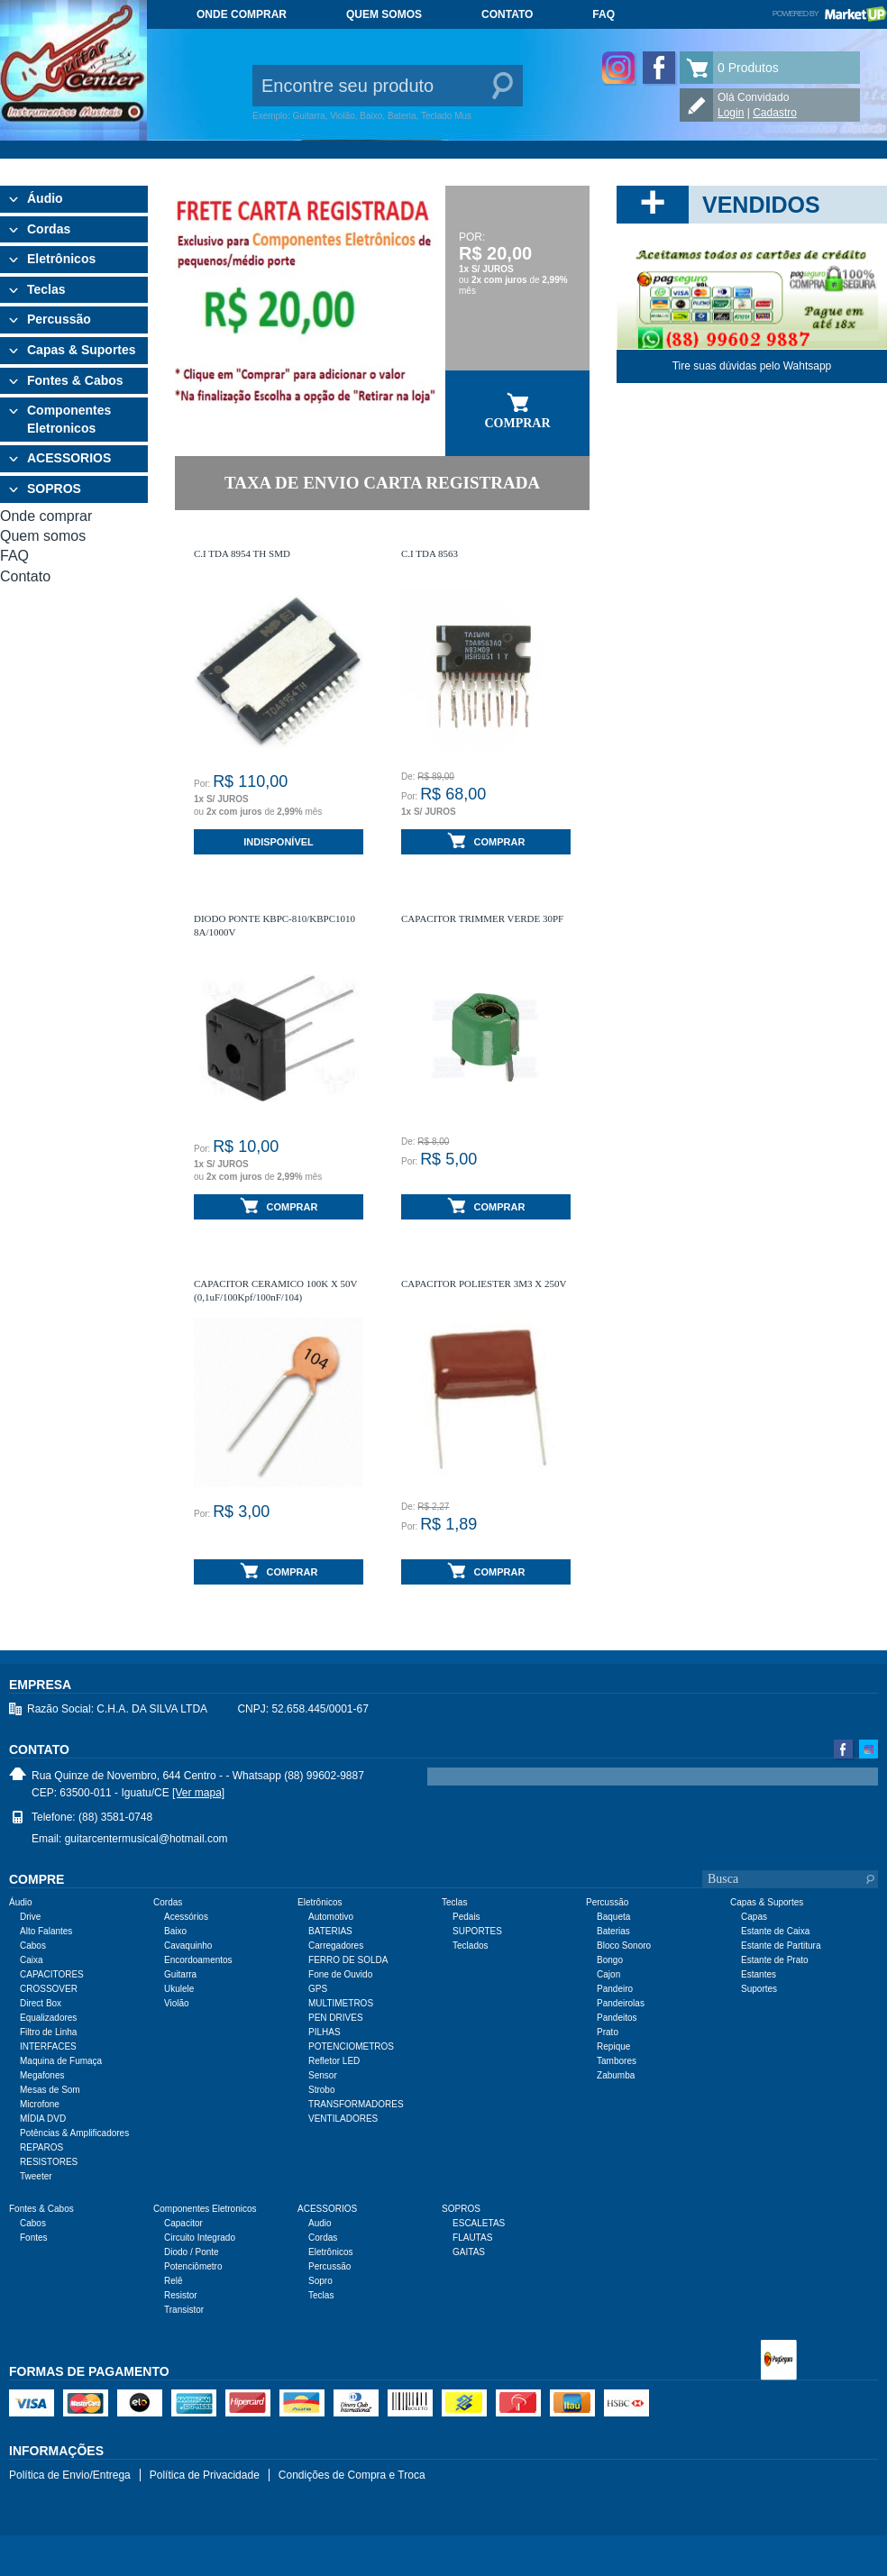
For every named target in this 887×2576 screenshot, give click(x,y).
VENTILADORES (343, 2119)
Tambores (616, 2061)
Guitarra (180, 1974)
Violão (176, 2003)
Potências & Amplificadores (74, 2133)
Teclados (470, 1945)
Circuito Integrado (199, 2238)
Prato (607, 2032)
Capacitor (183, 2223)
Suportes (759, 1989)
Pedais (466, 1917)
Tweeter (36, 2176)
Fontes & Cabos (75, 380)
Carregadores (335, 1945)
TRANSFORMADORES (356, 2104)
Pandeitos (616, 2018)
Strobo (321, 2090)
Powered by (830, 13)
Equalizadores (48, 2018)
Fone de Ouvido (340, 1974)
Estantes (758, 1974)
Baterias (613, 1931)
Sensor (322, 2075)
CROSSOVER (49, 1989)
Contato (507, 14)
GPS (317, 1989)
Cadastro (775, 112)
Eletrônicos (61, 258)
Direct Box (40, 2003)
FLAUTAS (472, 2238)
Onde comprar (242, 14)
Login (731, 112)
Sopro (320, 2281)
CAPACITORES (52, 1974)
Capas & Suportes (81, 350)
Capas (754, 1917)
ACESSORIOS (69, 458)
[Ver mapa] (198, 1792)
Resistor (180, 2295)
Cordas (48, 229)
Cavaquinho (188, 1945)
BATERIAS (330, 1931)
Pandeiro (615, 1989)
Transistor (184, 2310)
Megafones (42, 2075)
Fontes (34, 2238)
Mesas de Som (50, 2090)
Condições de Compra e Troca (352, 2475)
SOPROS (54, 488)
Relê (173, 2281)
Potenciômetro (193, 2266)
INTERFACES (48, 2046)
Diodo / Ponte (191, 2252)
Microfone (39, 2104)
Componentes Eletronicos (69, 419)
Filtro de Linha (48, 2032)
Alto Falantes (46, 1931)
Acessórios (186, 1917)
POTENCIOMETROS (351, 2046)
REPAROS (41, 2147)
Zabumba (616, 2075)
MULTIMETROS (340, 2003)
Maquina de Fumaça (61, 2061)
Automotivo (330, 1917)
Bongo (610, 1960)
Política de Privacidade (205, 2475)
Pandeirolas (621, 2003)
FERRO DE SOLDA (348, 1960)
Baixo (175, 1931)
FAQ (603, 14)
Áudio (45, 198)
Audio (320, 2223)
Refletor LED (334, 2061)
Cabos (33, 1945)
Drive (30, 1917)
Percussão (59, 319)
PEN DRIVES (335, 2018)
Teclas (46, 289)
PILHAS (324, 2032)
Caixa (31, 1960)
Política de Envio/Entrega (70, 2475)
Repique (613, 2046)
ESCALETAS (479, 2223)
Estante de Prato (775, 1960)
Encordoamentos (198, 1960)
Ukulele (179, 1989)
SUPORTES (477, 1931)
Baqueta (613, 1917)
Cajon (608, 1974)
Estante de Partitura (780, 1945)
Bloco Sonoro (624, 1945)
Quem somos (384, 14)
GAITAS (469, 2252)
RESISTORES (49, 2162)
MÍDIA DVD (43, 2119)
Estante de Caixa (775, 1931)
